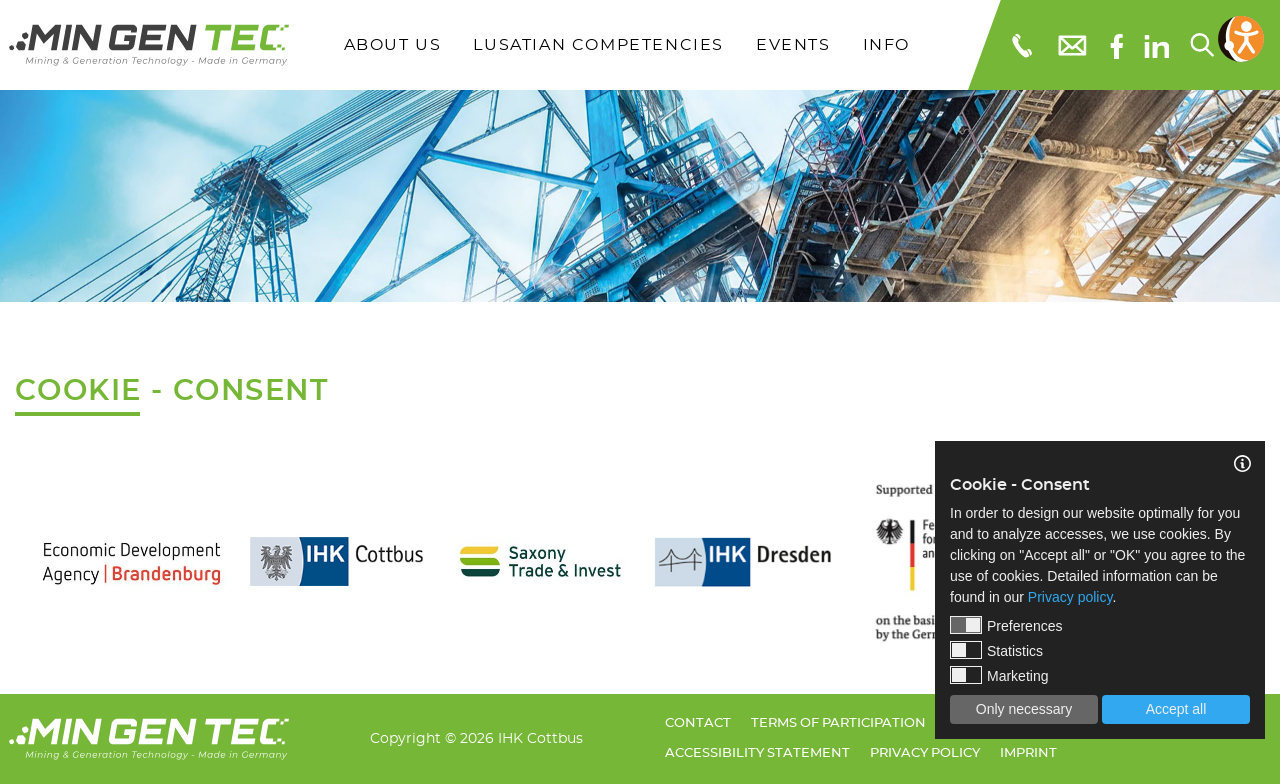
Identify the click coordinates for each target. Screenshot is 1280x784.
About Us (393, 45)
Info (886, 45)
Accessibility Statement (757, 753)
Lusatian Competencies (598, 45)
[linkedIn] (1156, 45)
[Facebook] (1116, 44)
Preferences (1006, 625)
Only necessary (1024, 709)
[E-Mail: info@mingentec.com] (1071, 44)
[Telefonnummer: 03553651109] (1020, 45)
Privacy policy (925, 753)
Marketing (999, 675)
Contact (698, 723)
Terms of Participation (838, 723)
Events (793, 45)
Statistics (996, 650)
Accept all (1176, 709)
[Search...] (1201, 45)
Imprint (1028, 753)
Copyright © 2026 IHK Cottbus (476, 738)
